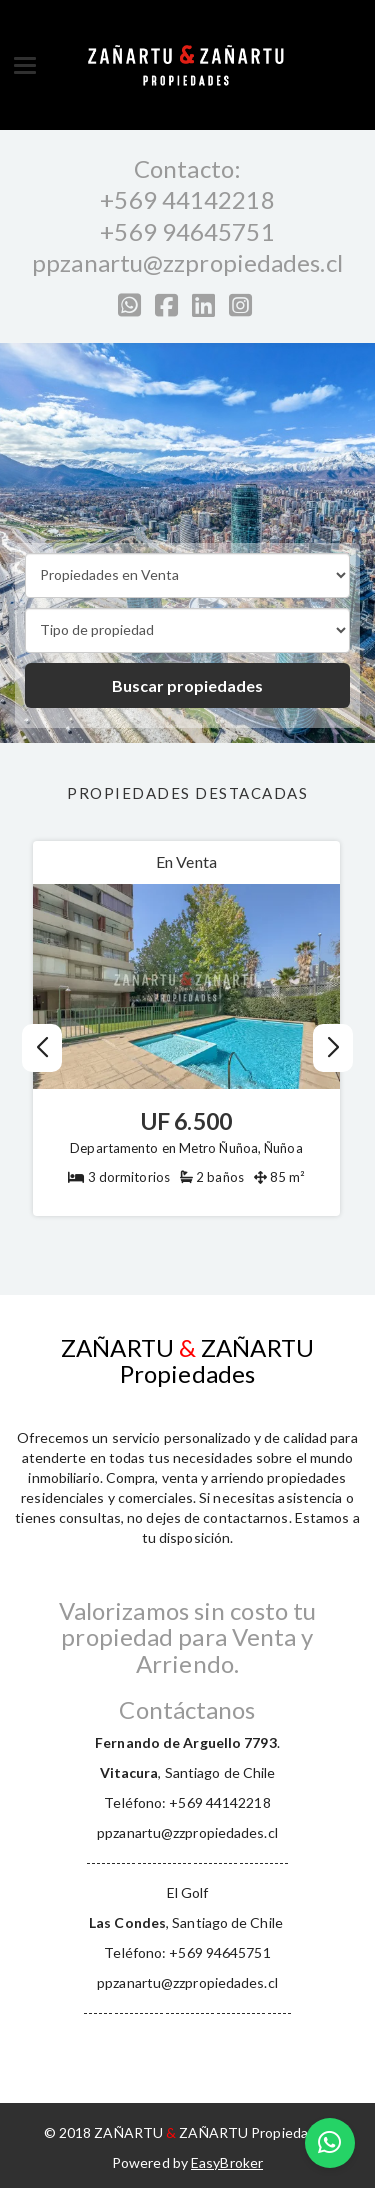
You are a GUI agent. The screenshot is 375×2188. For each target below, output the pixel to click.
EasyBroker (227, 2162)
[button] (332, 1048)
